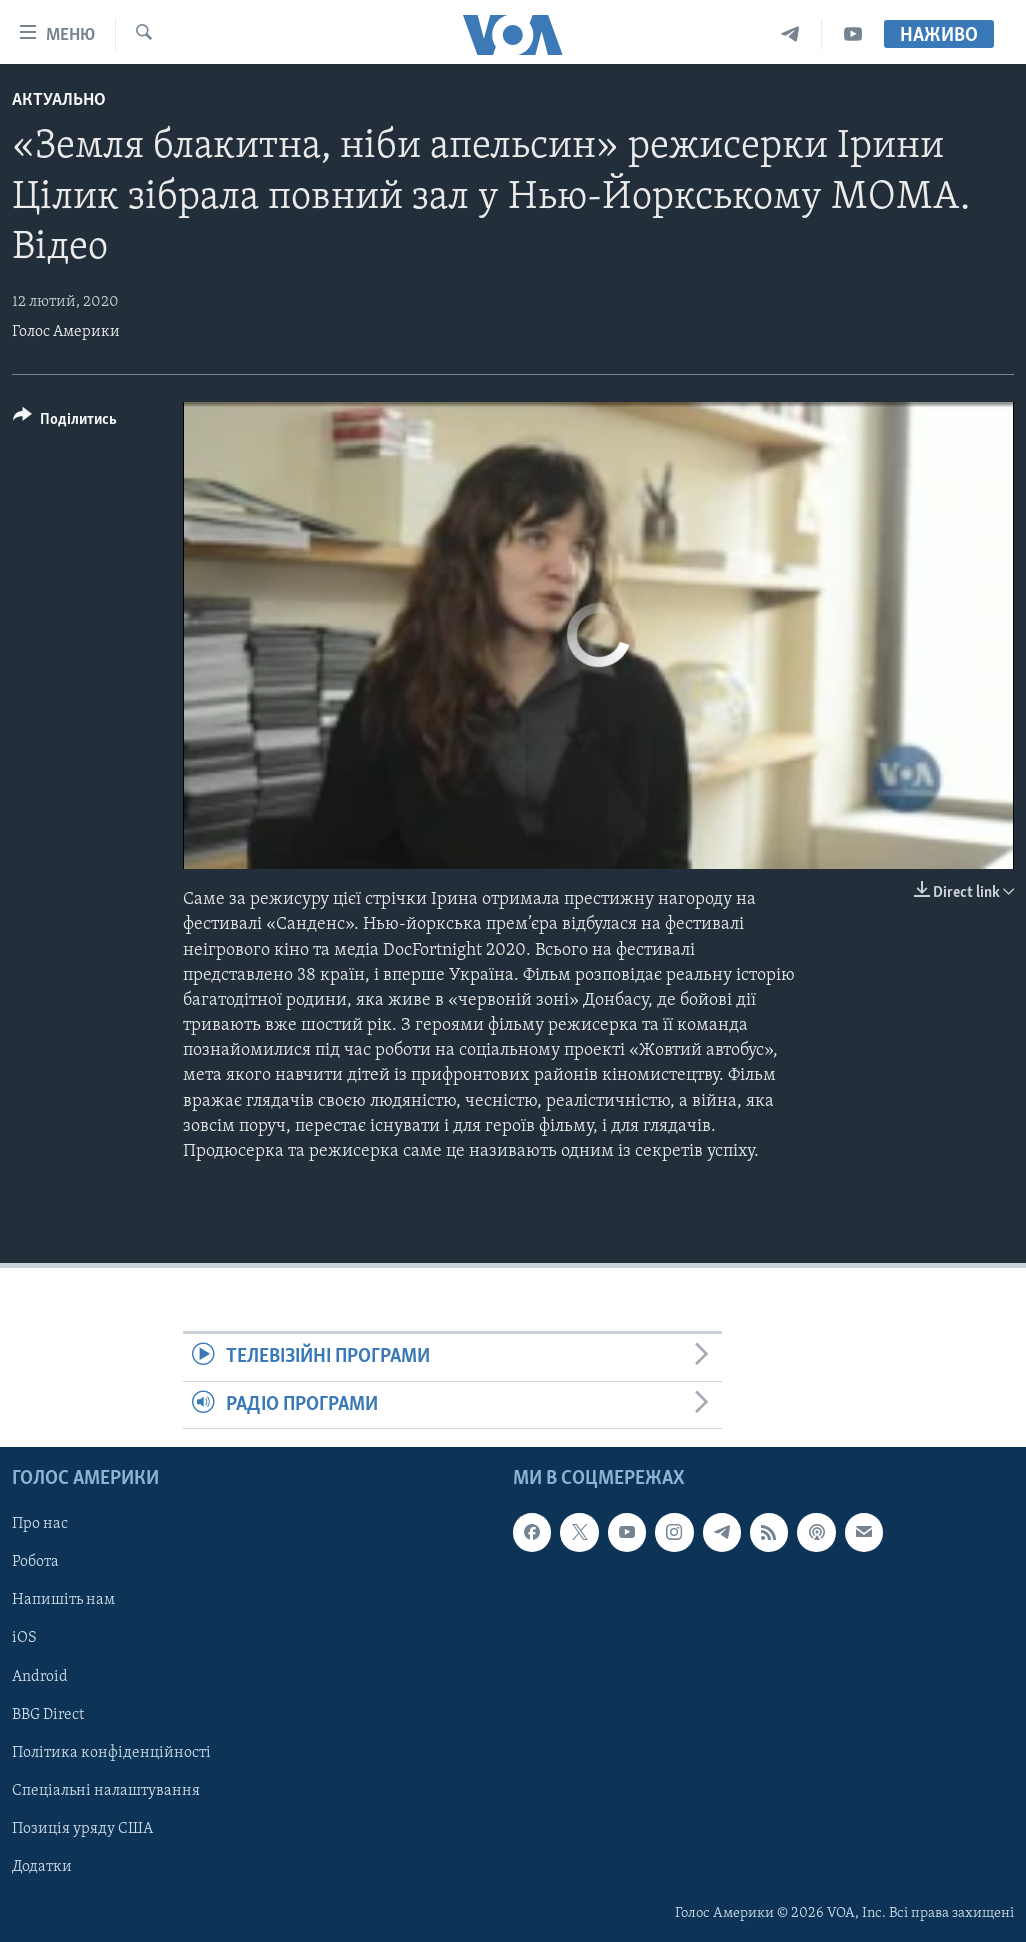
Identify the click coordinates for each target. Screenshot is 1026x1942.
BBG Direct (48, 1715)
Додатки (42, 1867)
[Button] (65, 422)
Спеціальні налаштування (106, 1791)
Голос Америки (66, 332)
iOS (24, 1638)
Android (40, 1676)
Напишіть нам (63, 1600)
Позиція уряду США (82, 1829)
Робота (35, 1562)
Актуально (59, 100)
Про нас (40, 1524)
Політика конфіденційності (111, 1753)
